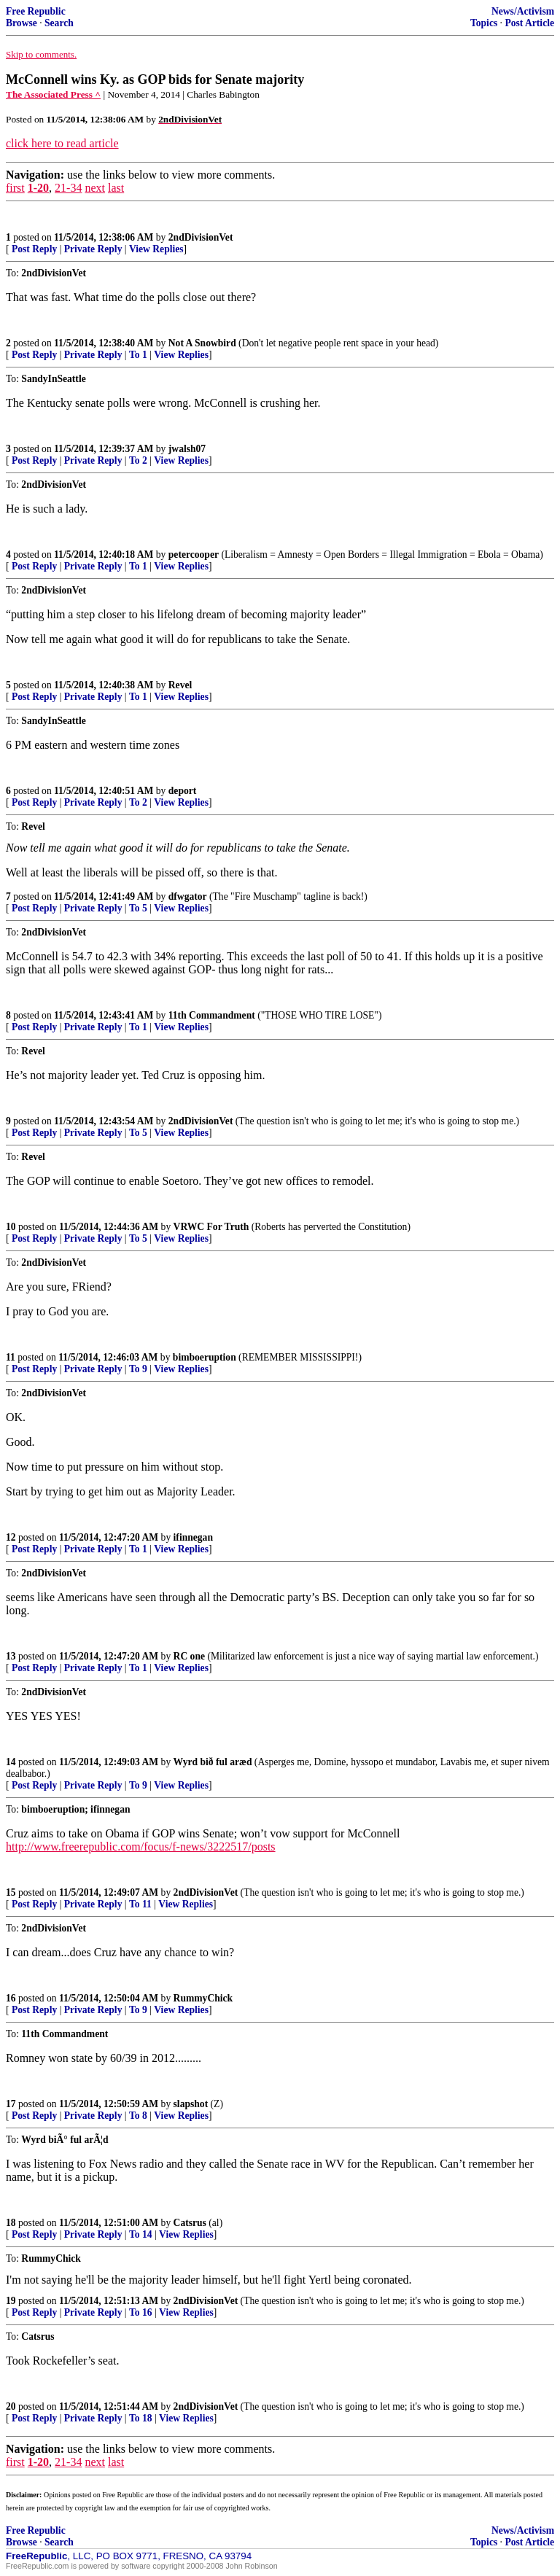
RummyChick (203, 1998)
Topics (483, 22)
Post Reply (34, 249)
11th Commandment (211, 1015)
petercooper (193, 554)
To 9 (138, 1368)
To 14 (140, 2234)
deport (182, 790)
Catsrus (190, 2222)
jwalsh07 (187, 448)
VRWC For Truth (211, 1226)
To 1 (138, 354)
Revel (180, 685)
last (116, 188)
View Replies (156, 249)
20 (11, 2406)
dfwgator (187, 896)
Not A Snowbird (202, 343)
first (15, 188)
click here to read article (62, 143)
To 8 (138, 2115)
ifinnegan (193, 1537)
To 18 (140, 2418)
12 (11, 1537)
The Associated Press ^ (53, 94)
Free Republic (36, 11)
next (95, 188)
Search (59, 22)
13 (11, 1656)
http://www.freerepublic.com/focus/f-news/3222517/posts (141, 1846)
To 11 (140, 1904)
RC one (189, 1656)
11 (10, 1357)
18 (11, 2222)
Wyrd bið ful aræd (213, 1761)
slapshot (191, 2103)
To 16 (140, 2312)
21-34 (68, 188)
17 (11, 2103)
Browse (21, 22)
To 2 (138, 460)
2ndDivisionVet (200, 237)
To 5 (138, 908)
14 (11, 1761)
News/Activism (522, 11)
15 (11, 1892)
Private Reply (93, 249)
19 (11, 2300)
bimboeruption (204, 1357)
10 (11, 1226)
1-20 (38, 188)
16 (11, 1998)
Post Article (529, 22)
